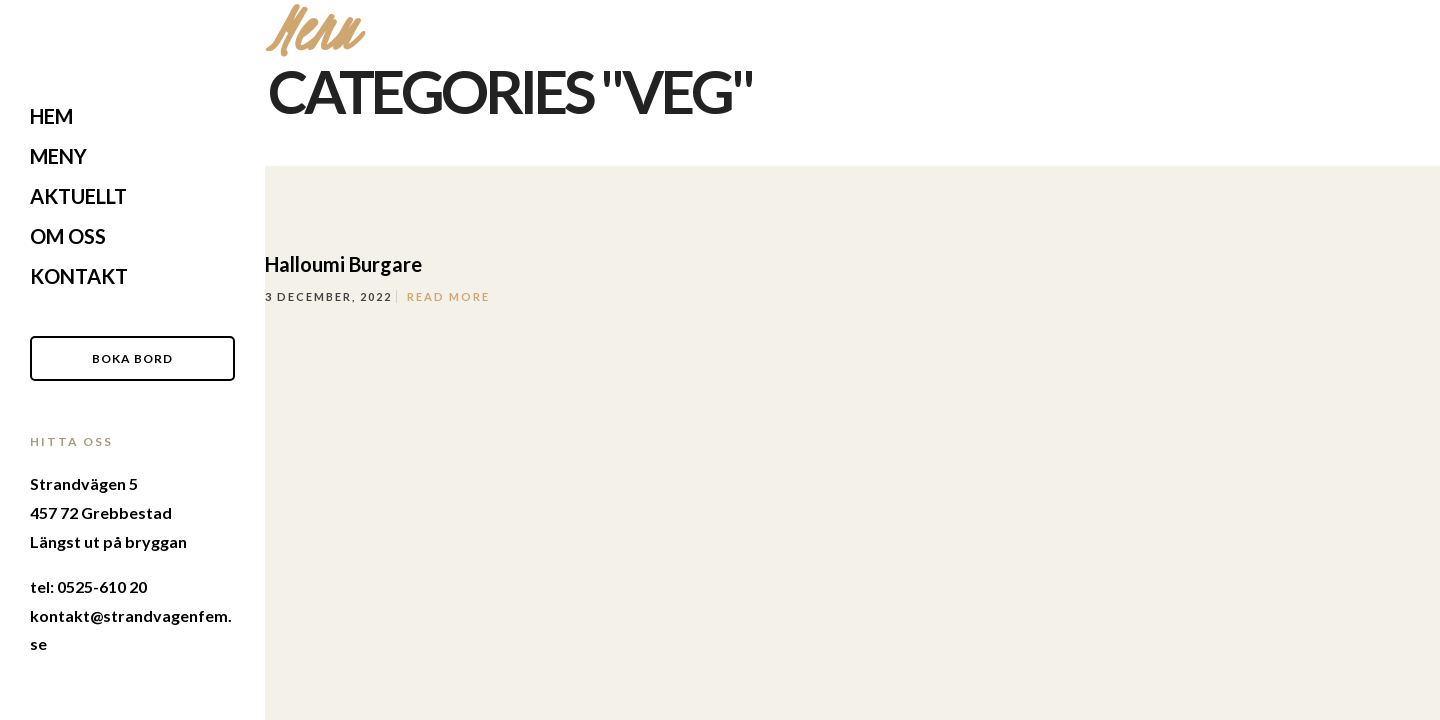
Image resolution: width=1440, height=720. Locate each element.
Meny (58, 156)
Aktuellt (78, 196)
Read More (448, 296)
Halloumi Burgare (343, 264)
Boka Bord (132, 358)
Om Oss (68, 236)
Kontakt (79, 276)
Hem (51, 116)
